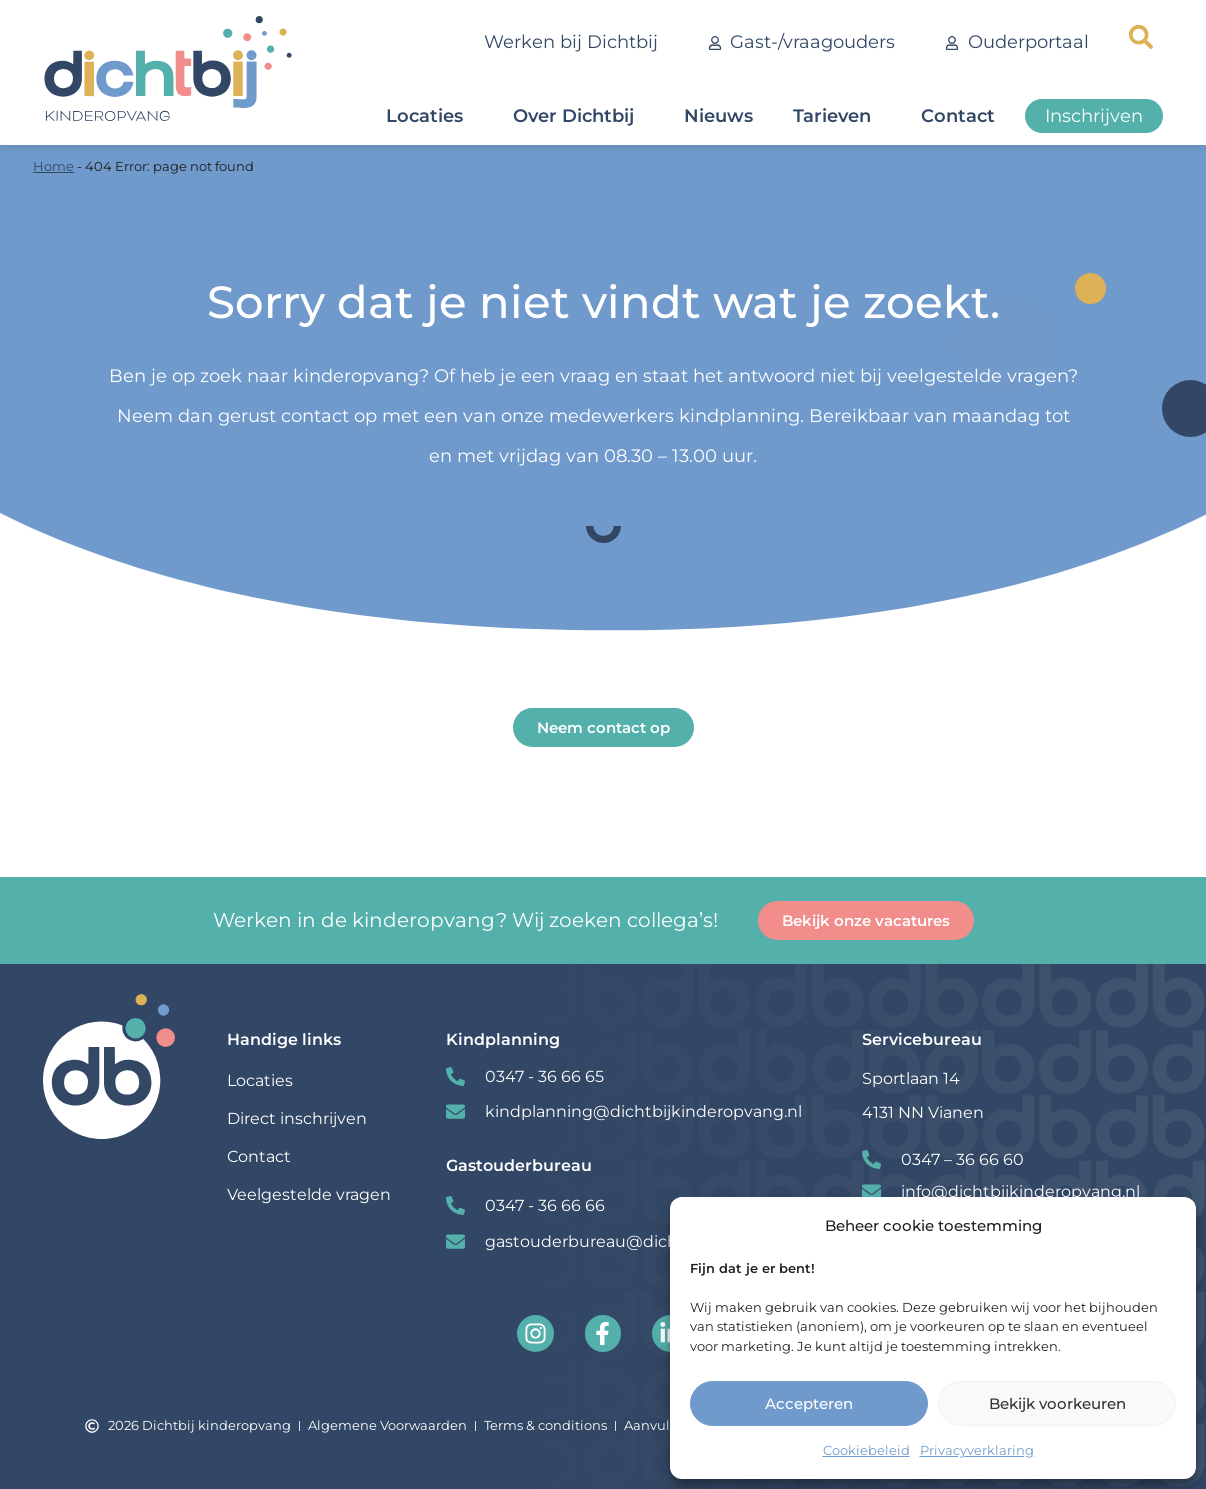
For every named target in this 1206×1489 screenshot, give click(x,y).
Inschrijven (1094, 116)
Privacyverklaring (977, 1450)
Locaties (429, 116)
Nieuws (718, 116)
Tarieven (837, 116)
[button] (1141, 37)
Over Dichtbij (578, 116)
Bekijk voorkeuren (1057, 1403)
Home (53, 166)
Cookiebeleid (866, 1450)
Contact (963, 116)
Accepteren (809, 1403)
